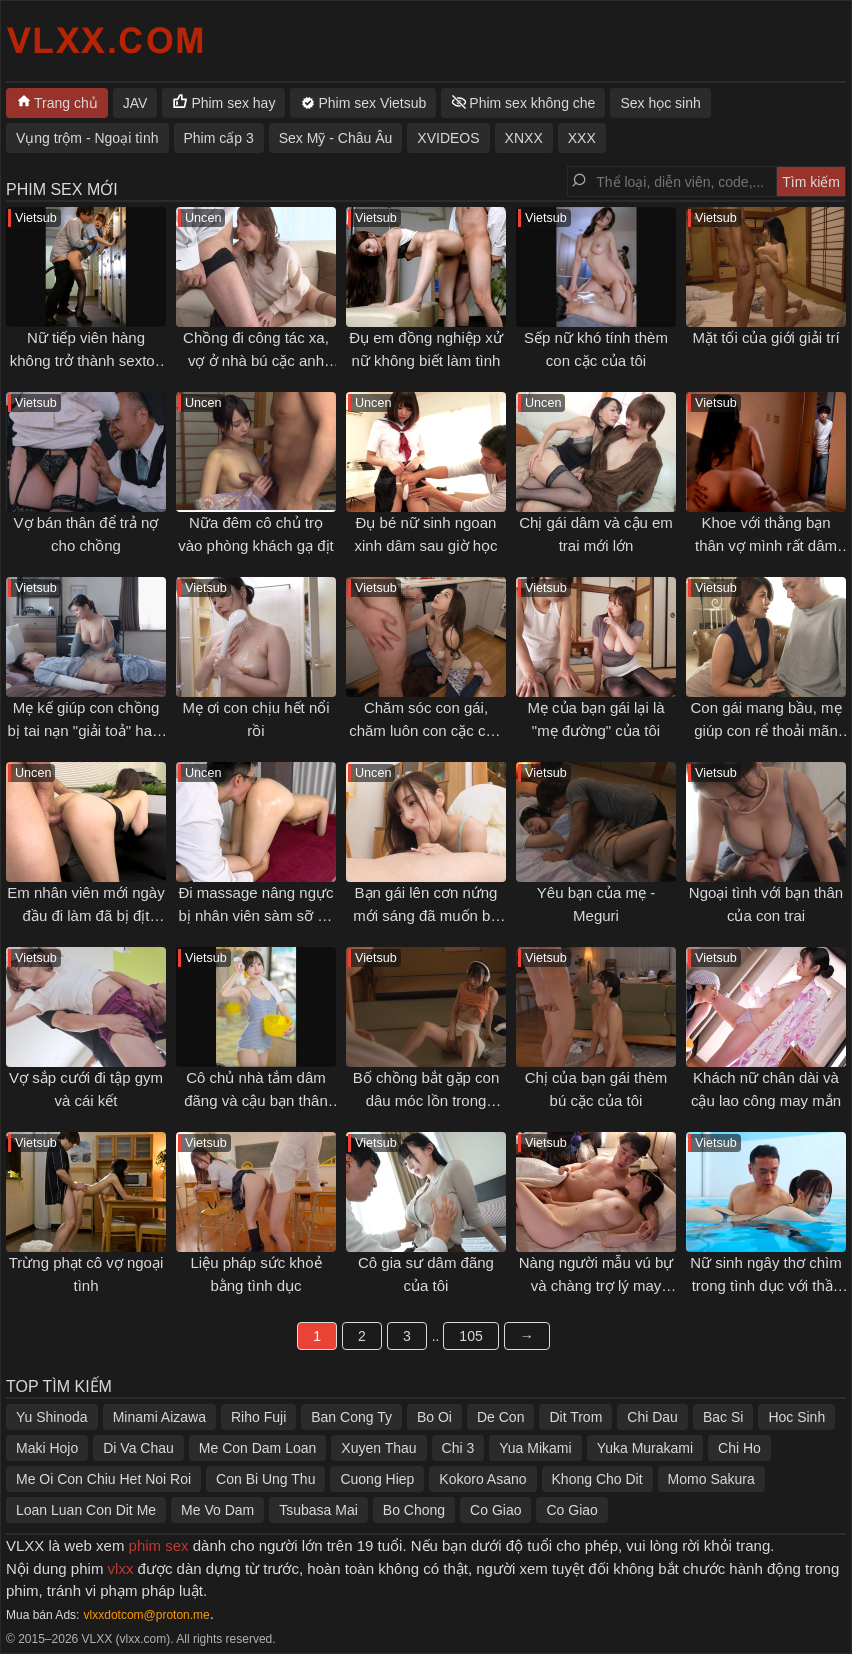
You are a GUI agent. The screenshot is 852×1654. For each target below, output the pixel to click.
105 (470, 1336)
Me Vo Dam (217, 1510)
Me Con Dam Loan (258, 1448)
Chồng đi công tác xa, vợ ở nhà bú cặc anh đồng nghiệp (256, 360)
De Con (500, 1417)
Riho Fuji (258, 1417)
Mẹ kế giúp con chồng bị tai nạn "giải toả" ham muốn (85, 730)
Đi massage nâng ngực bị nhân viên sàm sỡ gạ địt (255, 915)
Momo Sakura (711, 1479)
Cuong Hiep (377, 1479)
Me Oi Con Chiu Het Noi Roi (103, 1479)
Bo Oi (434, 1417)
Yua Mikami (535, 1448)
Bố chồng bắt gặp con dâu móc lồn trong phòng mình (426, 1100)
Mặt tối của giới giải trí (765, 337)
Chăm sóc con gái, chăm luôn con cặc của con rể (426, 730)
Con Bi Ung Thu (265, 1479)
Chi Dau (652, 1417)
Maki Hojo (47, 1448)
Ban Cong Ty (351, 1417)
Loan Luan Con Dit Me (86, 1510)
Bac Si (723, 1417)
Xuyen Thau (378, 1448)
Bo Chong (414, 1510)
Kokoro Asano (482, 1479)
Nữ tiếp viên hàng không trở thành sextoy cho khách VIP (86, 360)
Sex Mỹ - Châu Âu (336, 138)
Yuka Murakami (645, 1448)
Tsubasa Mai (318, 1510)
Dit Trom (575, 1417)
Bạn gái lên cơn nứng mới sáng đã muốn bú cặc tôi (426, 915)
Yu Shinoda (52, 1417)
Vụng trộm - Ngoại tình (87, 138)
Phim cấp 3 (219, 138)
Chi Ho (739, 1448)
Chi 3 (458, 1448)
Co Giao (495, 1510)
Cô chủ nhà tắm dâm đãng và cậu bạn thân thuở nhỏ (256, 1100)
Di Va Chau (138, 1448)
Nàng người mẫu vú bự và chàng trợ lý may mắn (596, 1285)
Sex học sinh (660, 103)
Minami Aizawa (159, 1417)
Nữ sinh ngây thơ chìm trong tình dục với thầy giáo (766, 1285)
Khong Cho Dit (597, 1479)
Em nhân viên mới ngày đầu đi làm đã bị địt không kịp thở (85, 915)
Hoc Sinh (796, 1417)
